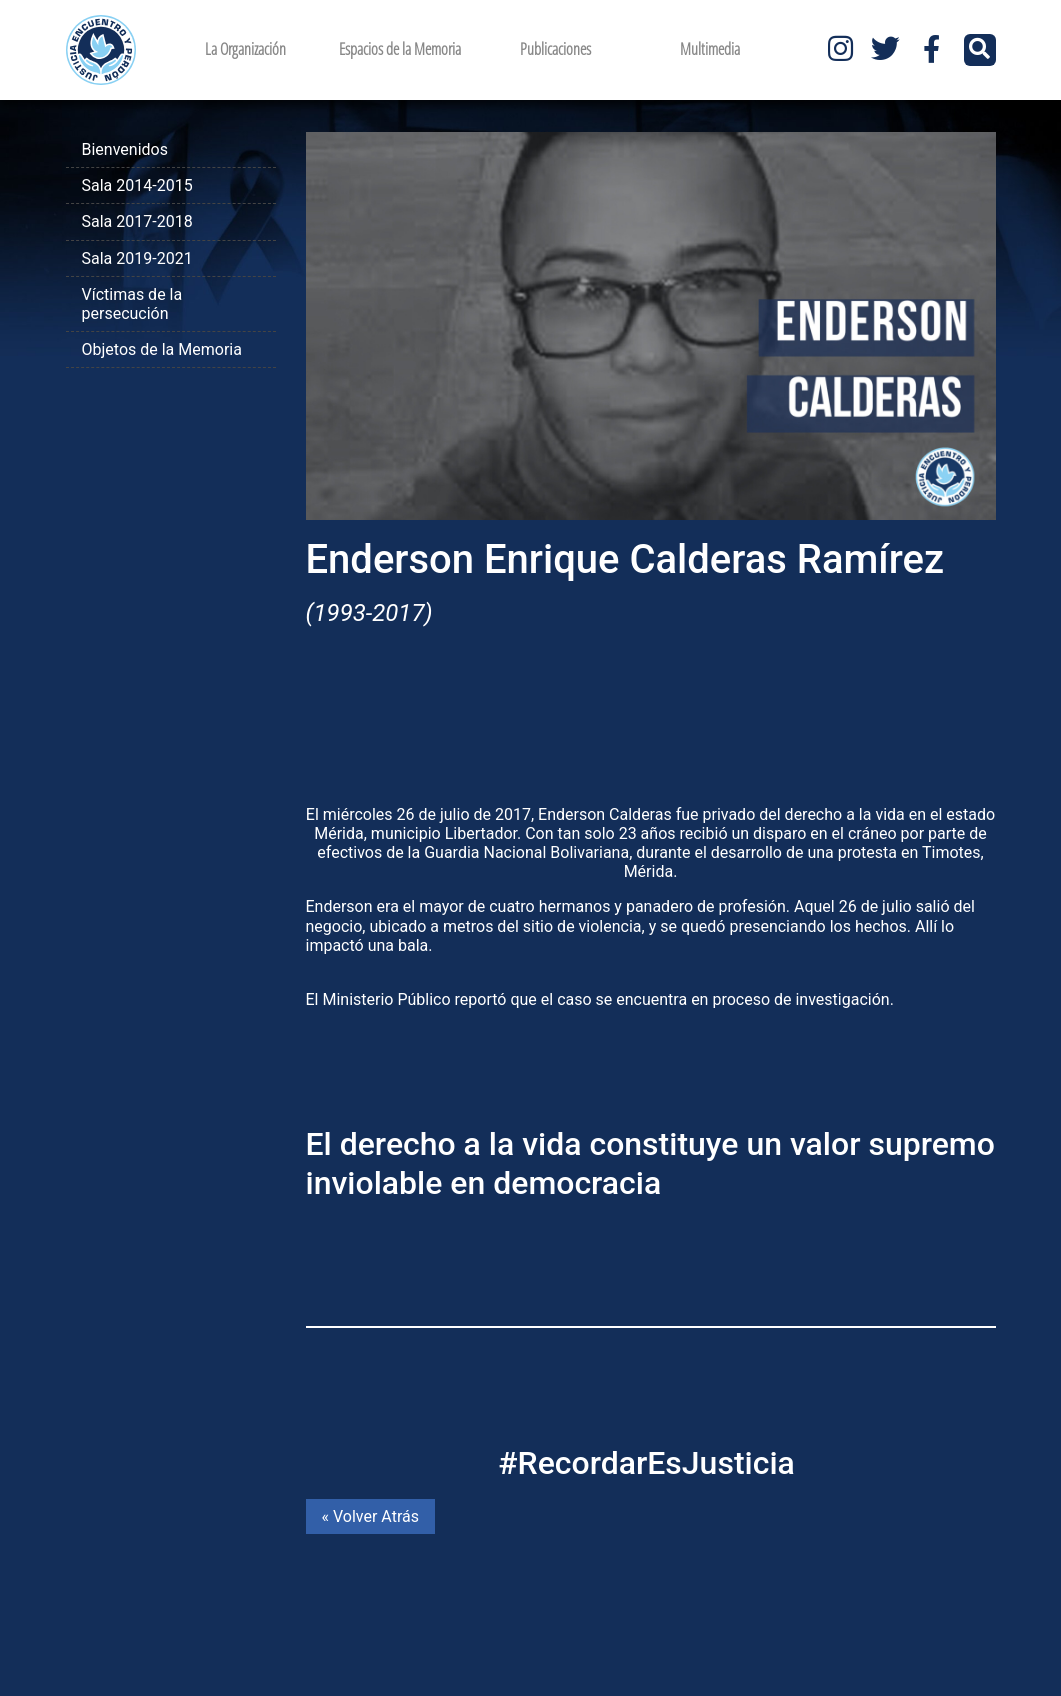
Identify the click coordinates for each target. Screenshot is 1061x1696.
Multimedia (710, 49)
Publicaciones (555, 49)
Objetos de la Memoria (162, 349)
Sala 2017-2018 (137, 221)
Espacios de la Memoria (400, 49)
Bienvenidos (125, 149)
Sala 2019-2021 (137, 258)
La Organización (245, 49)
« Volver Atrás (370, 1516)
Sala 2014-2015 (137, 185)
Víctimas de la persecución (132, 304)
